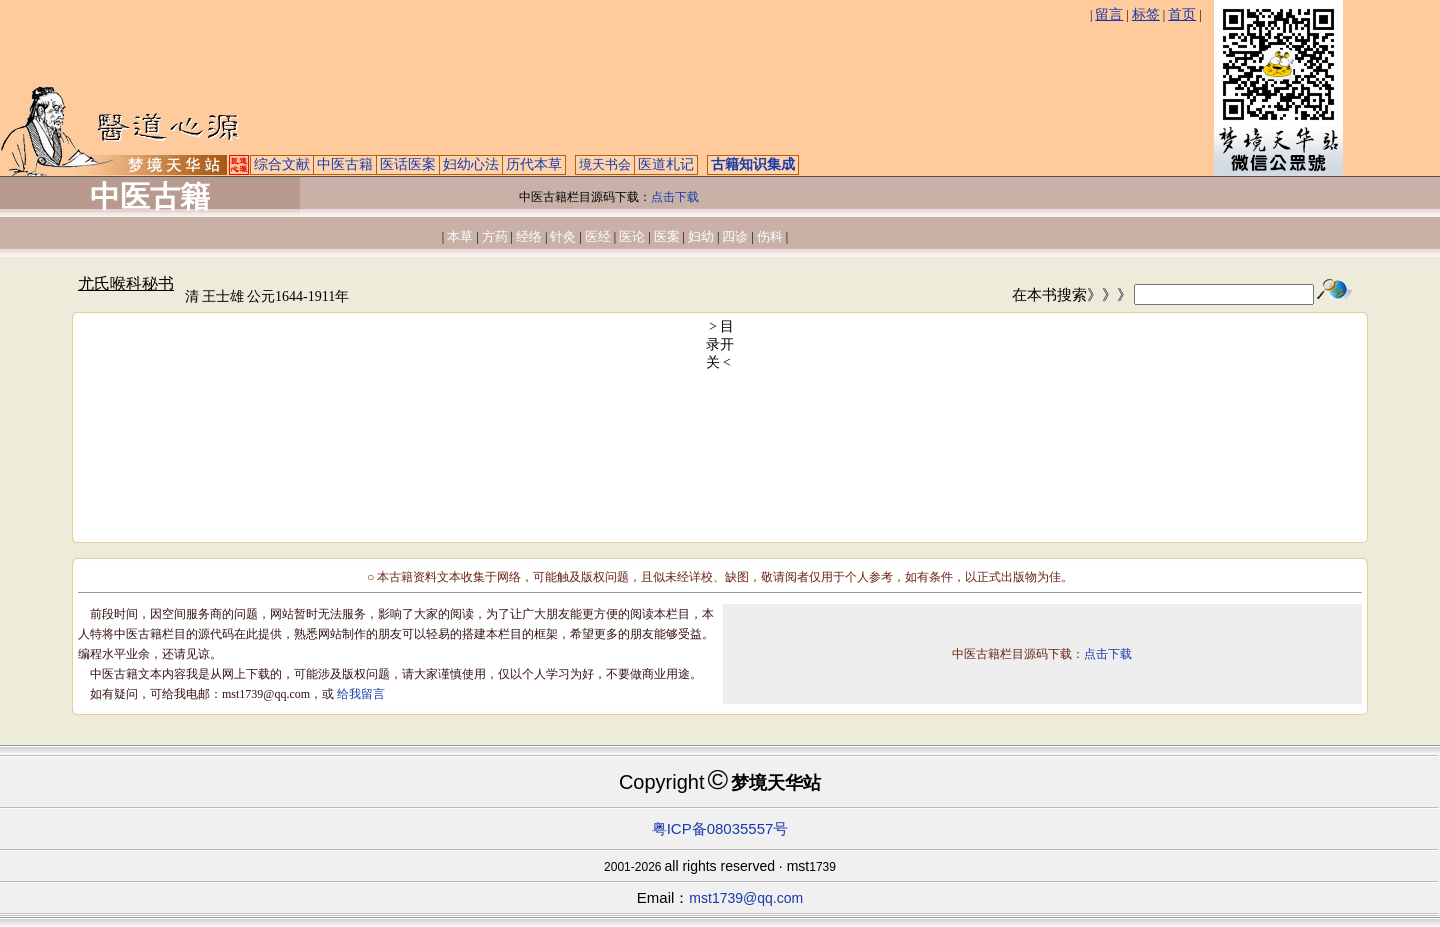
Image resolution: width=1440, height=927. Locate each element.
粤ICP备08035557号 (720, 828)
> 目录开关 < (720, 344)
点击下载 (675, 197)
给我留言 (361, 694)
